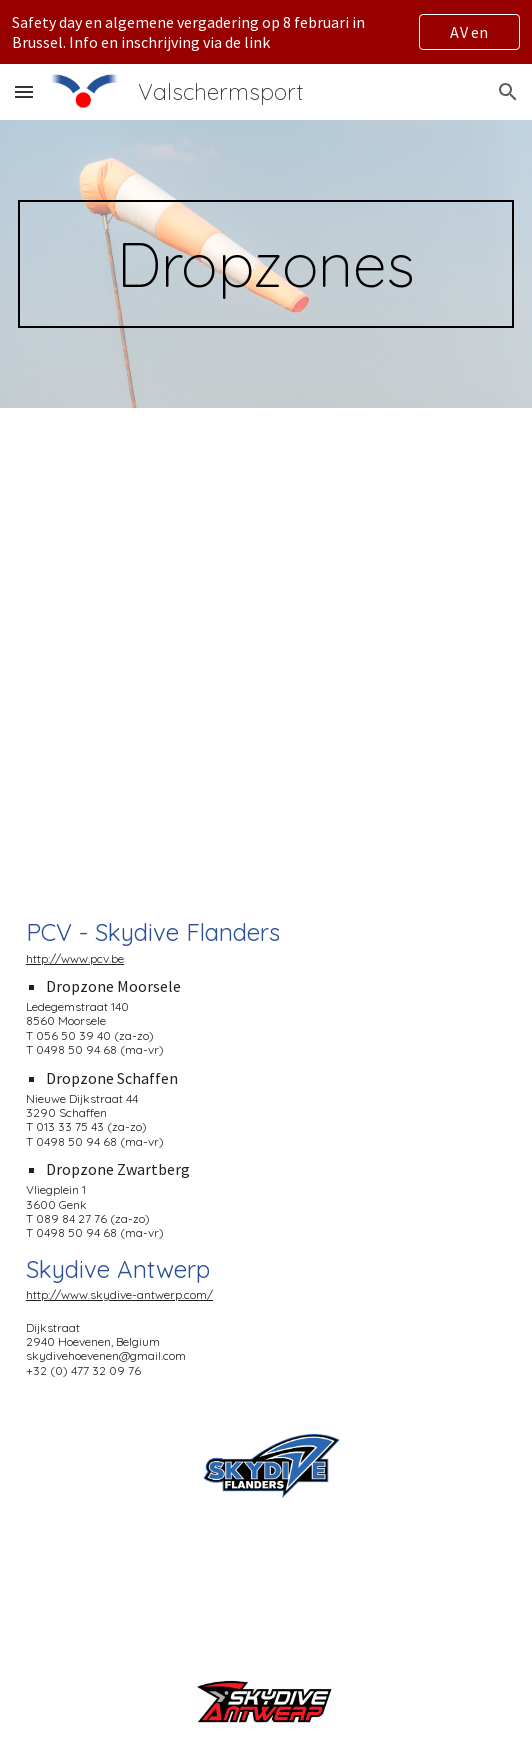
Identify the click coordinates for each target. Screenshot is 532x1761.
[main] (266, 264)
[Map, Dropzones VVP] (266, 645)
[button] (24, 91)
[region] (266, 32)
